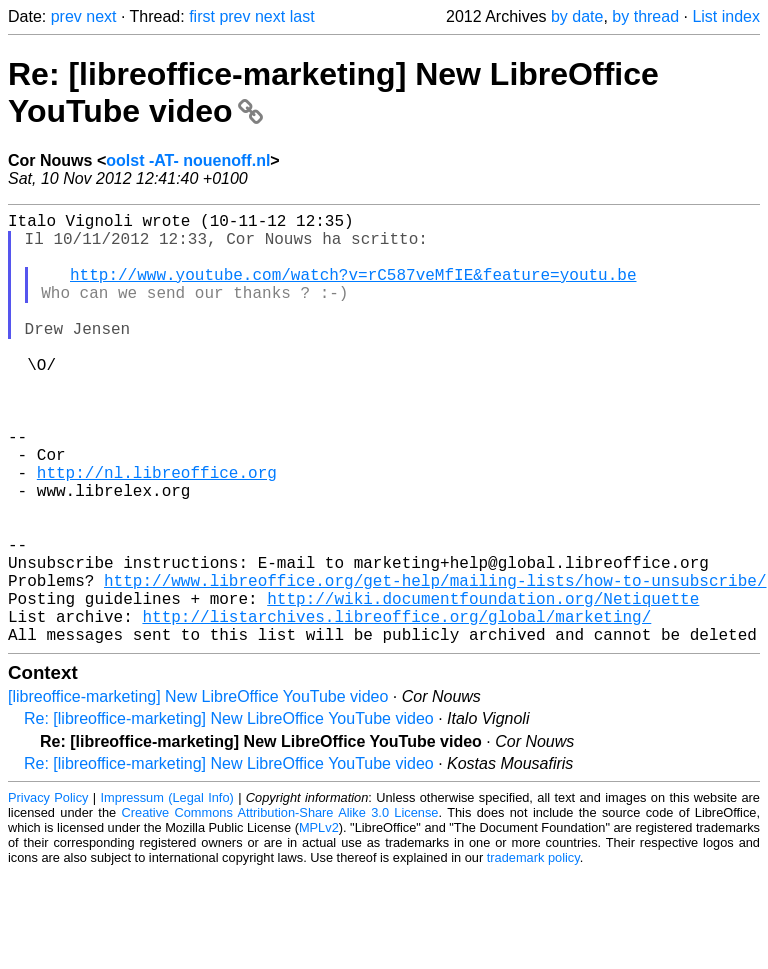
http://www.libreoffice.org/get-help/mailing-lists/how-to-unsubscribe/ (435, 664)
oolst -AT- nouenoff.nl (188, 160)
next (101, 16)
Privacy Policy (48, 893)
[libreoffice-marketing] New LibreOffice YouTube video (198, 792)
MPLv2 (319, 923)
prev (66, 16)
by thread (645, 16)
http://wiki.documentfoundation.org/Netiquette (483, 686)
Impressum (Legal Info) (167, 893)
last (302, 16)
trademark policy (533, 953)
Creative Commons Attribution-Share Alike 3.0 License (280, 908)
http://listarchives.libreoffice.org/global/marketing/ (396, 708)
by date (577, 16)
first (202, 16)
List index (726, 16)
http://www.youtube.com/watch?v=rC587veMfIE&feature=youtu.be (353, 290)
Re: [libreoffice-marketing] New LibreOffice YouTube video (229, 814)
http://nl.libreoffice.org (157, 532)
